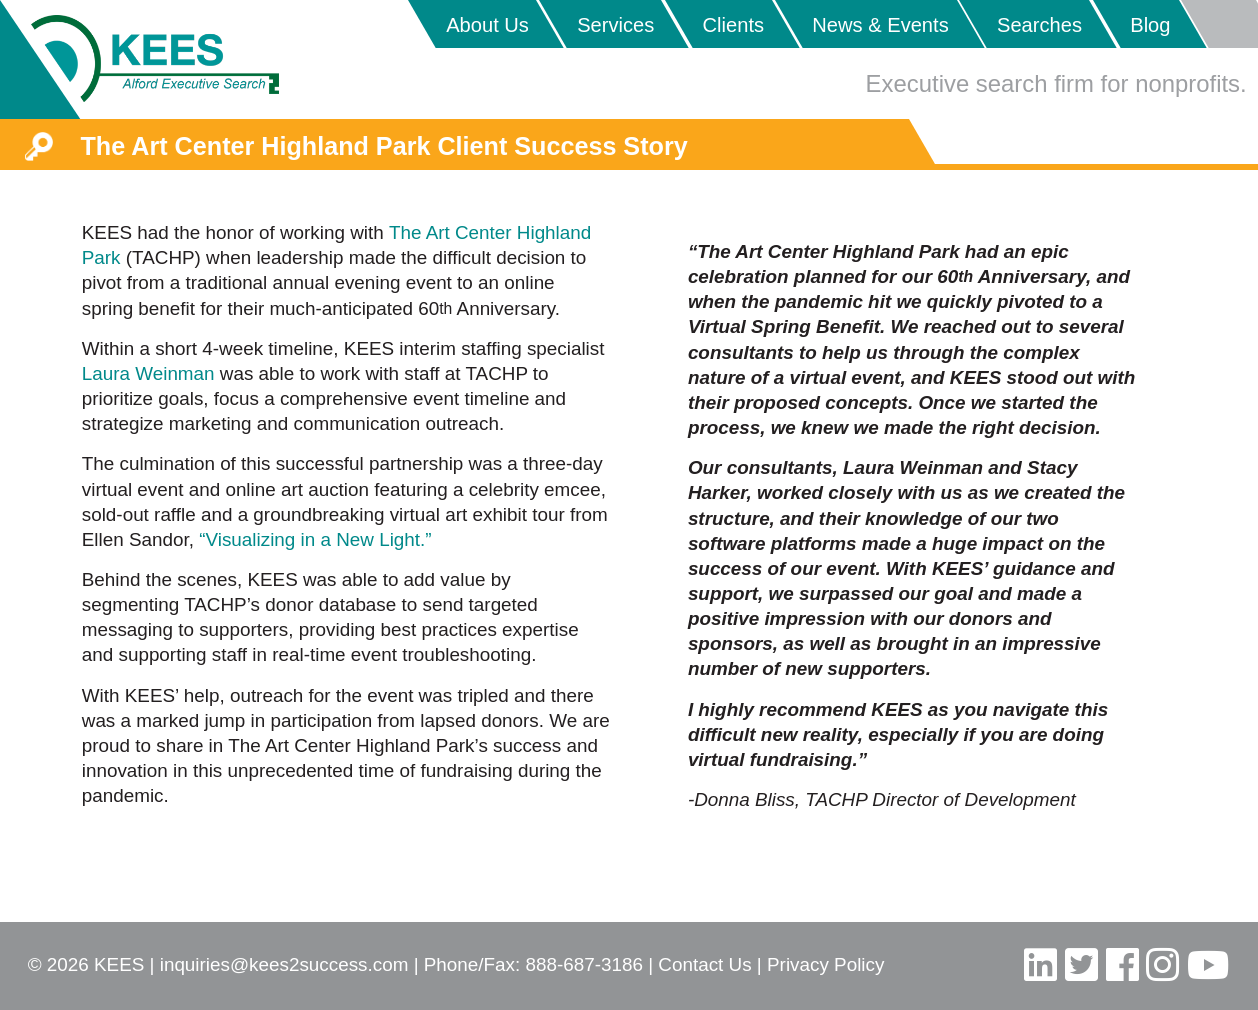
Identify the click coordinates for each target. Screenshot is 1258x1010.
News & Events (880, 25)
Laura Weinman (148, 373)
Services (615, 25)
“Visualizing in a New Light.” (315, 539)
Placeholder (1218, 24)
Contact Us (704, 964)
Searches (1039, 25)
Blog (1150, 25)
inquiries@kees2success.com (284, 964)
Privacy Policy (825, 964)
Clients (733, 25)
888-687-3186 (583, 964)
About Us (487, 25)
